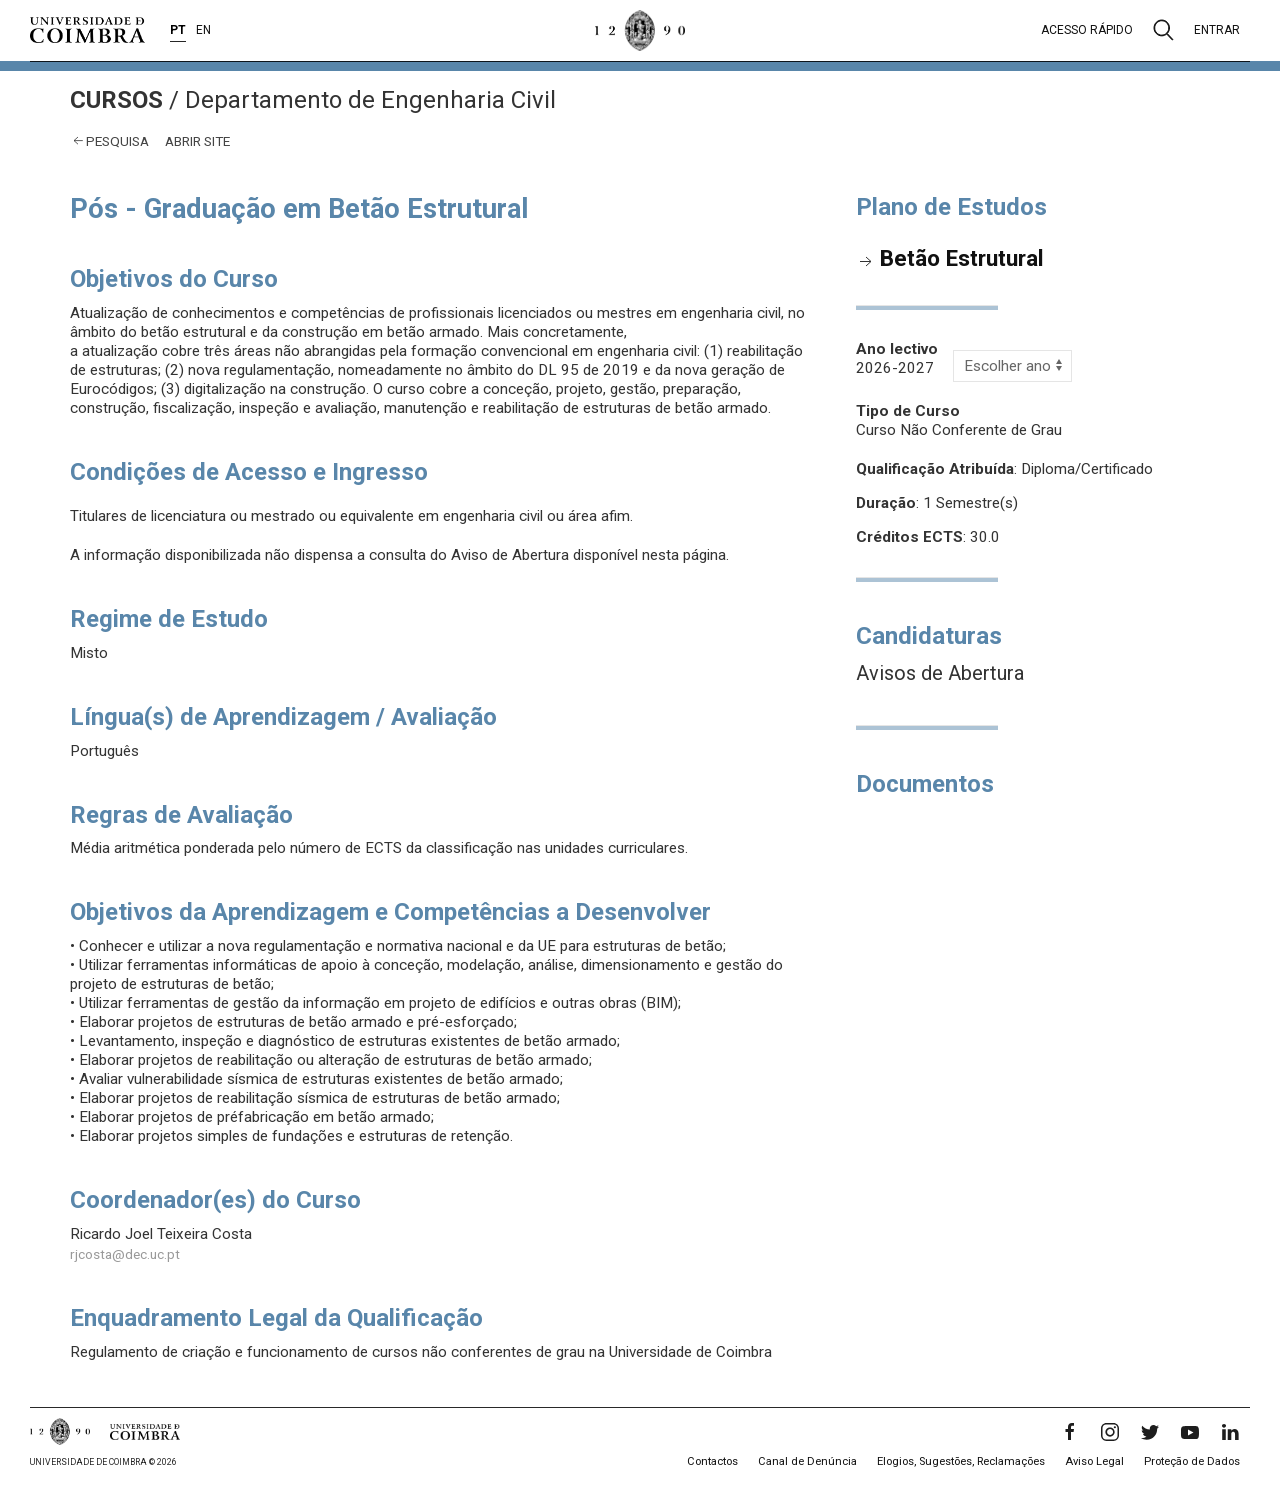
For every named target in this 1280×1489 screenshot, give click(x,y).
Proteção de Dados (1192, 1461)
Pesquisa (117, 141)
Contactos (712, 1461)
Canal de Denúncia (807, 1461)
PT (178, 30)
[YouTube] (1190, 1432)
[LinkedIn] (1230, 1432)
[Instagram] (1110, 1432)
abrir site (197, 141)
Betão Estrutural (962, 258)
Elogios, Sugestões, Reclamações (961, 1461)
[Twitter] (1150, 1432)
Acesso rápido (1087, 30)
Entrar (1217, 30)
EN (203, 30)
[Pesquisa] (1163, 30)
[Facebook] (1070, 1432)
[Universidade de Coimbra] (87, 30)
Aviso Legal (1094, 1461)
